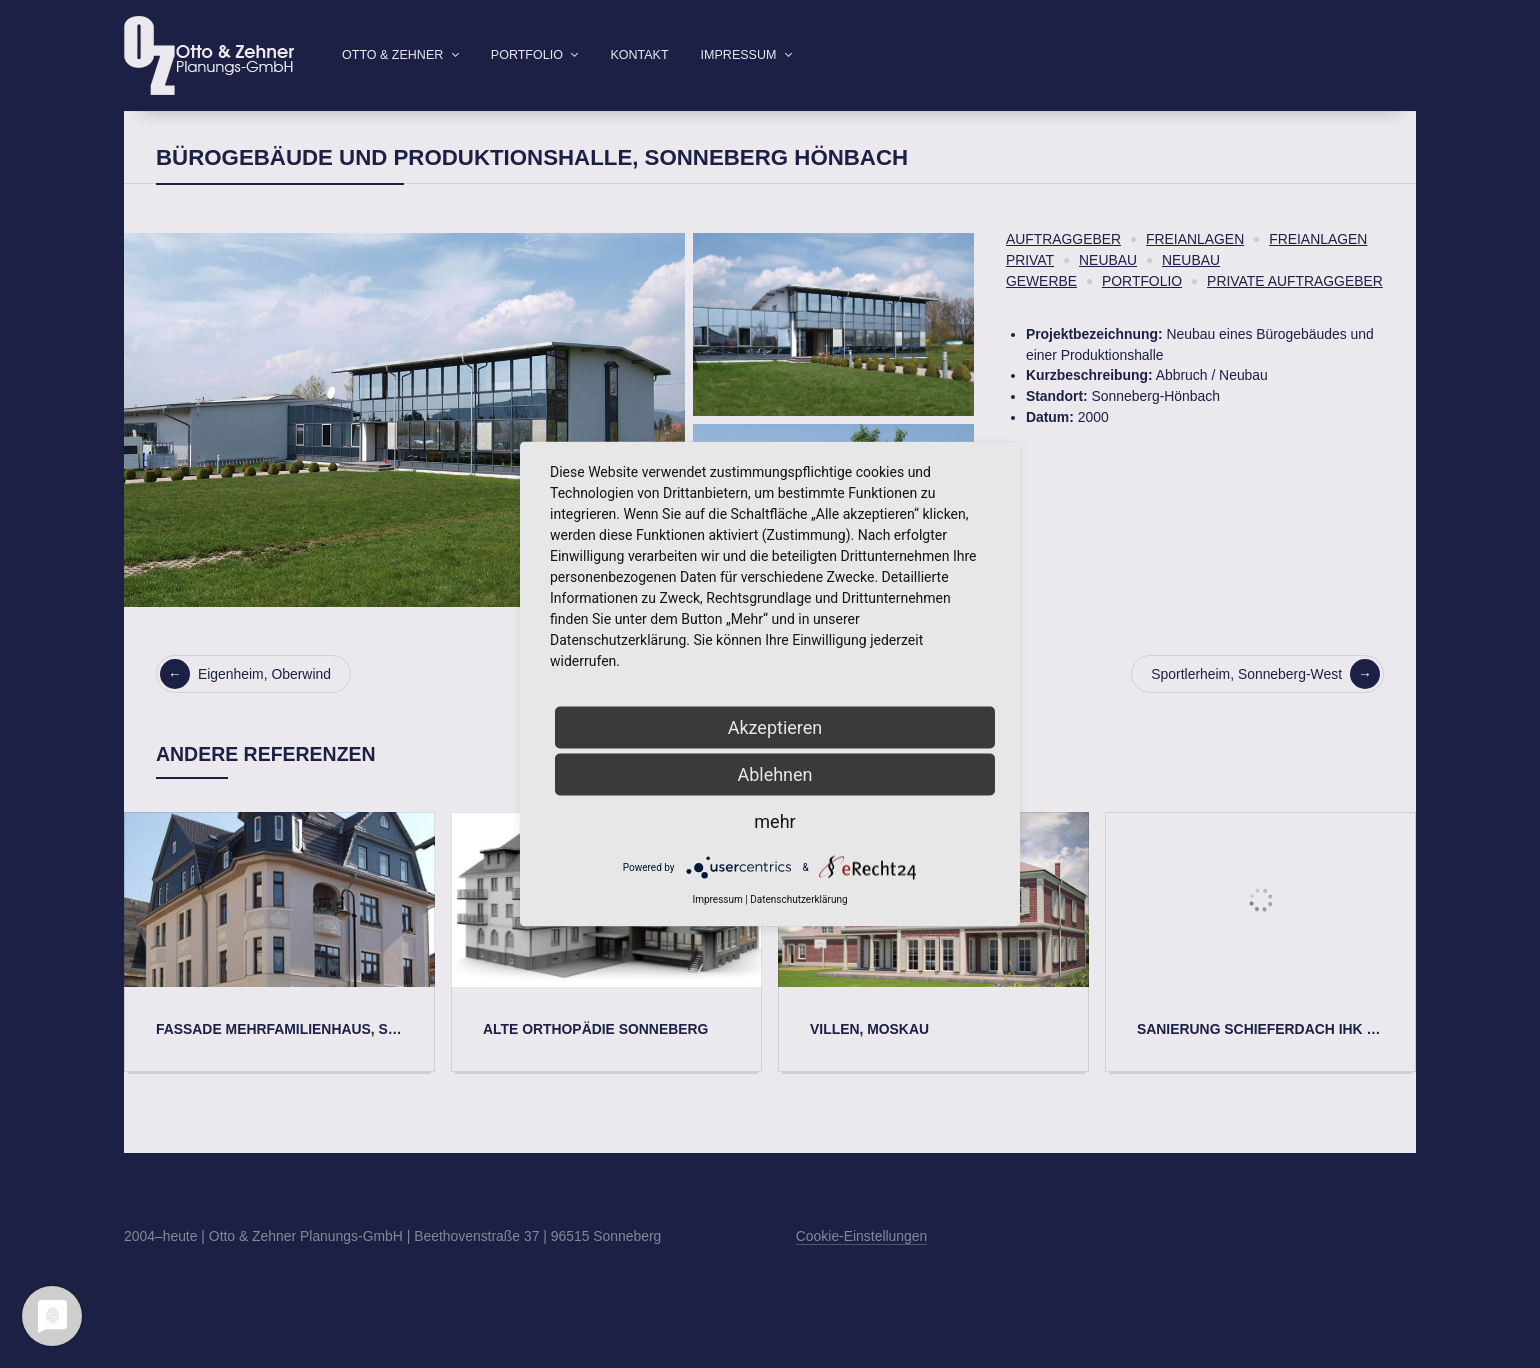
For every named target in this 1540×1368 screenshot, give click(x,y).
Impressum (739, 55)
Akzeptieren (775, 727)
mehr (774, 821)
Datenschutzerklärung (798, 899)
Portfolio (527, 55)
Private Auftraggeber (1295, 313)
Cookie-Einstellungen (861, 1268)
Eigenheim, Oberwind (245, 706)
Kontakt (639, 55)
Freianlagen (1195, 271)
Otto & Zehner (392, 55)
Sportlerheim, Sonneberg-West (1265, 706)
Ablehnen (774, 774)
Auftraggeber (1063, 271)
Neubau (1108, 292)
